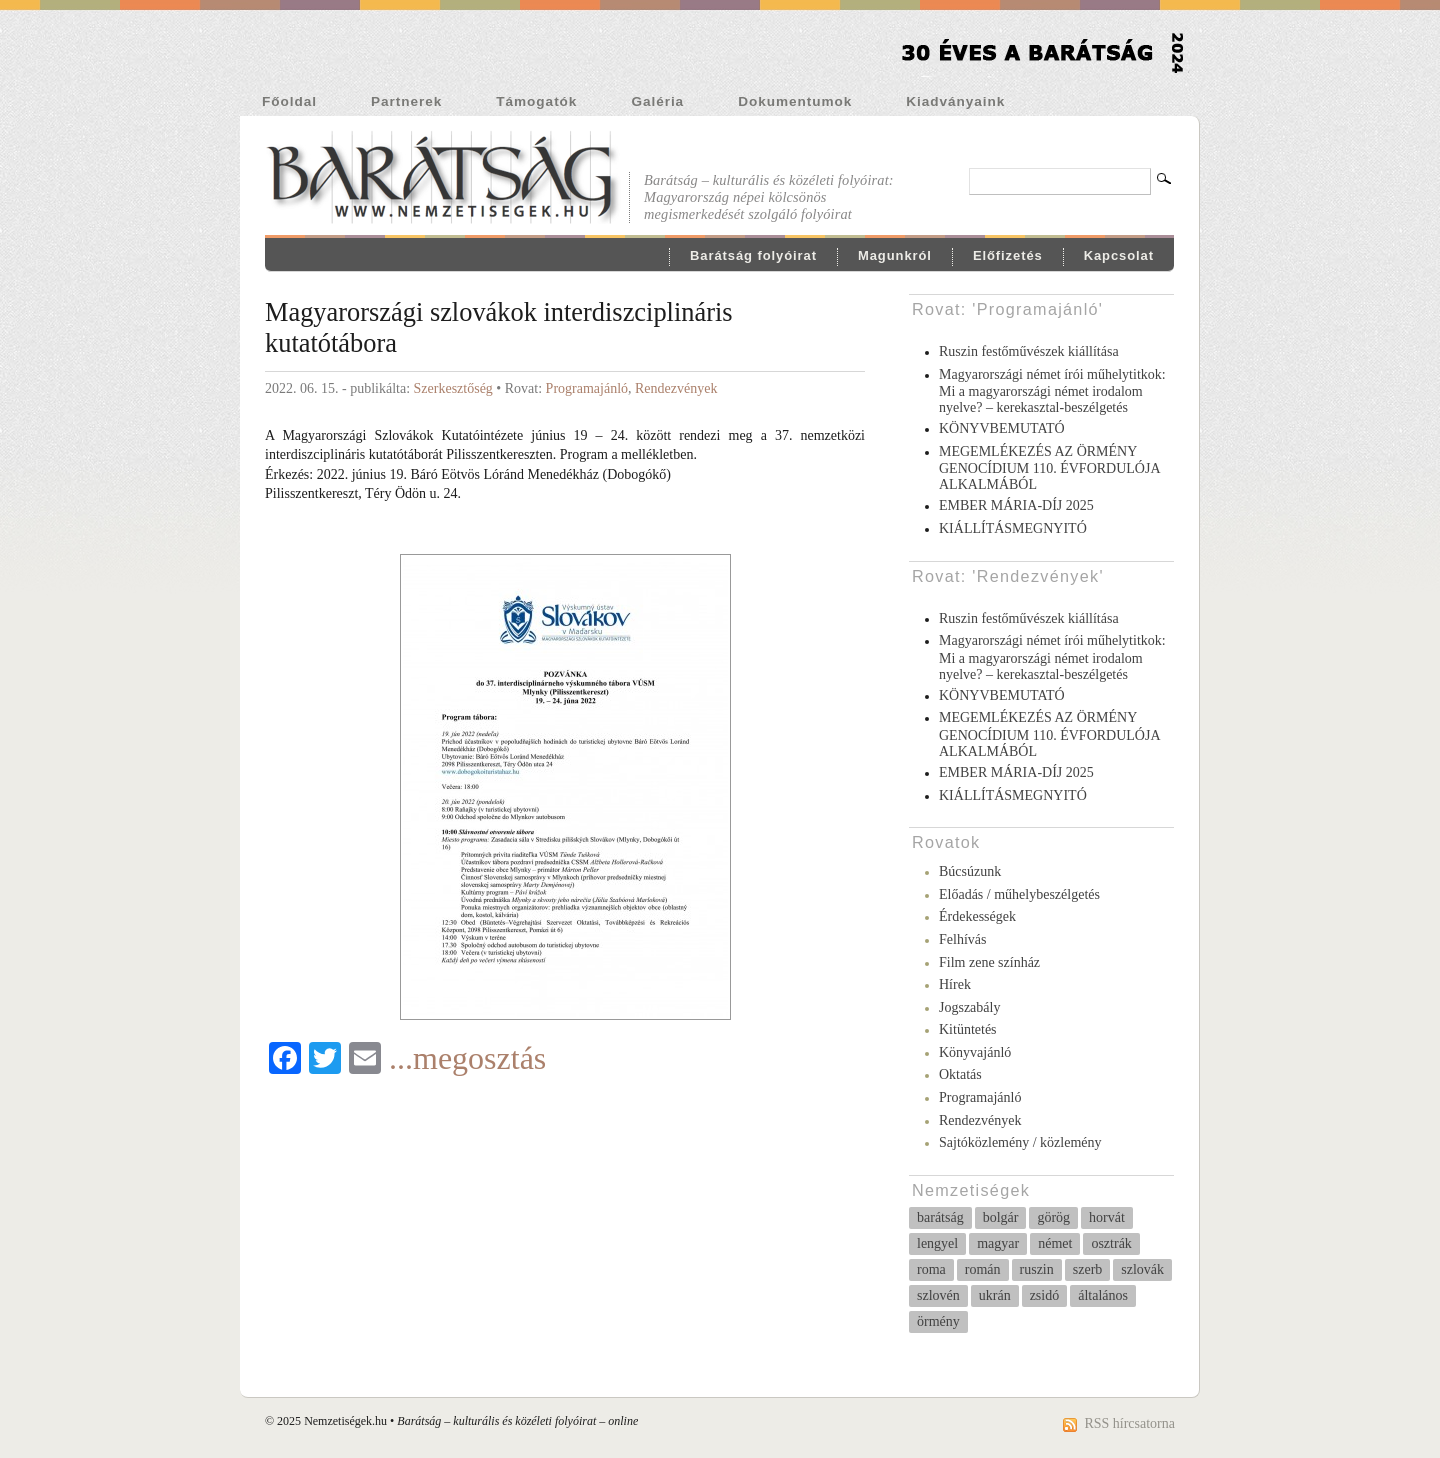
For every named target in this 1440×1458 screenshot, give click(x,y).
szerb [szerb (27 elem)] (1088, 1269)
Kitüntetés (968, 1029)
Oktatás (960, 1074)
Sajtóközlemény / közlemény (1020, 1142)
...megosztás (467, 1058)
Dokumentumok (795, 101)
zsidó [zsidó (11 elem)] (1045, 1295)
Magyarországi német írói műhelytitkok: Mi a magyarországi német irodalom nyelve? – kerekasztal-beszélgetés (1052, 391)
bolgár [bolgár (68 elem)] (1001, 1217)
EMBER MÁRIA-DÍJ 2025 (1016, 505)
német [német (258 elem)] (1055, 1243)
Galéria (657, 101)
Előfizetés (1008, 255)
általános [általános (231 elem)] (1103, 1295)
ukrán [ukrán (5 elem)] (995, 1295)
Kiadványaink (955, 101)
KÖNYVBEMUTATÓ (1002, 428)
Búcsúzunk (970, 871)
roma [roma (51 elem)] (931, 1269)
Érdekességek (977, 916)
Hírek (955, 984)
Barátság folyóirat (753, 255)
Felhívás (962, 939)
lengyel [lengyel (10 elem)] (937, 1243)
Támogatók (536, 101)
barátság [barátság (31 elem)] (940, 1217)
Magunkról (895, 255)
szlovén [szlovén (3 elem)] (938, 1295)
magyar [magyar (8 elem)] (998, 1243)
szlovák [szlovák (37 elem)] (1142, 1269)
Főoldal (289, 101)
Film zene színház (989, 962)
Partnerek (406, 101)
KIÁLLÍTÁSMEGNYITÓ (1013, 528)
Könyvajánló (975, 1052)
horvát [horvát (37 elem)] (1107, 1217)
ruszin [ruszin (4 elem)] (1037, 1269)
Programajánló (587, 388)
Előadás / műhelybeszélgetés (1019, 894)
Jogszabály (969, 1007)
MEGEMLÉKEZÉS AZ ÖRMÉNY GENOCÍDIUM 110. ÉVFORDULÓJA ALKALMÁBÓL (1049, 468)
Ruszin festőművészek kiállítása (1029, 351)
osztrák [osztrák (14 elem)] (1111, 1243)
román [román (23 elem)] (983, 1269)
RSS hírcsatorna (1129, 1423)
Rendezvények (676, 388)
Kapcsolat (1119, 255)
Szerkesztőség (453, 388)
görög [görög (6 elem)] (1053, 1217)
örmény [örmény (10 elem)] (938, 1321)
